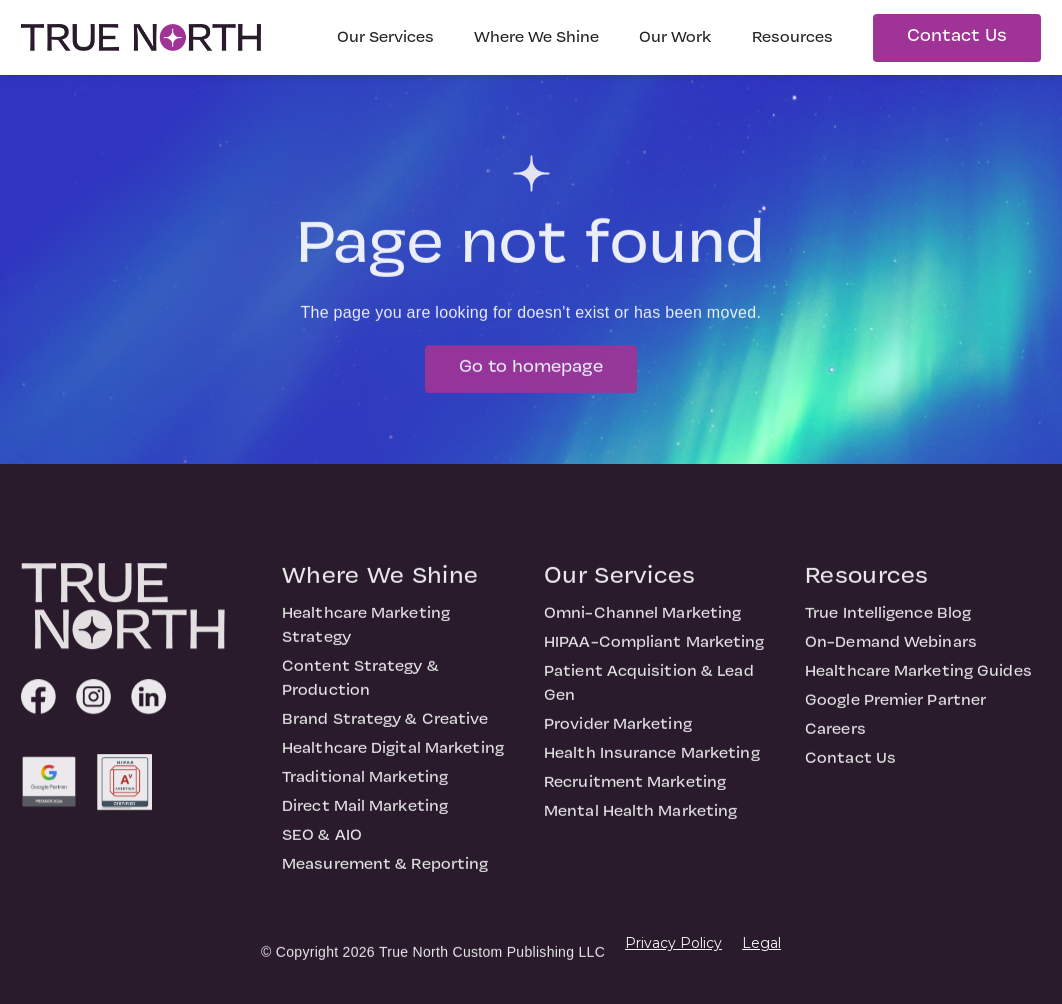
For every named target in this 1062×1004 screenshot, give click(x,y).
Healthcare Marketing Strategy (366, 633)
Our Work (675, 38)
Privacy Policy (673, 943)
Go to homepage (531, 374)
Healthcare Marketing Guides (918, 679)
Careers (835, 737)
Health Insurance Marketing (652, 761)
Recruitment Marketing (635, 790)
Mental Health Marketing (640, 819)
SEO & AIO (322, 843)
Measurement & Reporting (385, 872)
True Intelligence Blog (888, 621)
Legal (761, 943)
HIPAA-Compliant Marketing (654, 650)
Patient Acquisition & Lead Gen (649, 691)
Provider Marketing (618, 732)
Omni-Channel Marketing (642, 621)
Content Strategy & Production (360, 686)
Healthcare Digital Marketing (393, 756)
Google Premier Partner (895, 708)
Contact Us (957, 36)
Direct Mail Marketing (365, 814)
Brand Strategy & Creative (385, 727)
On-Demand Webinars (891, 650)
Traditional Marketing (365, 785)
